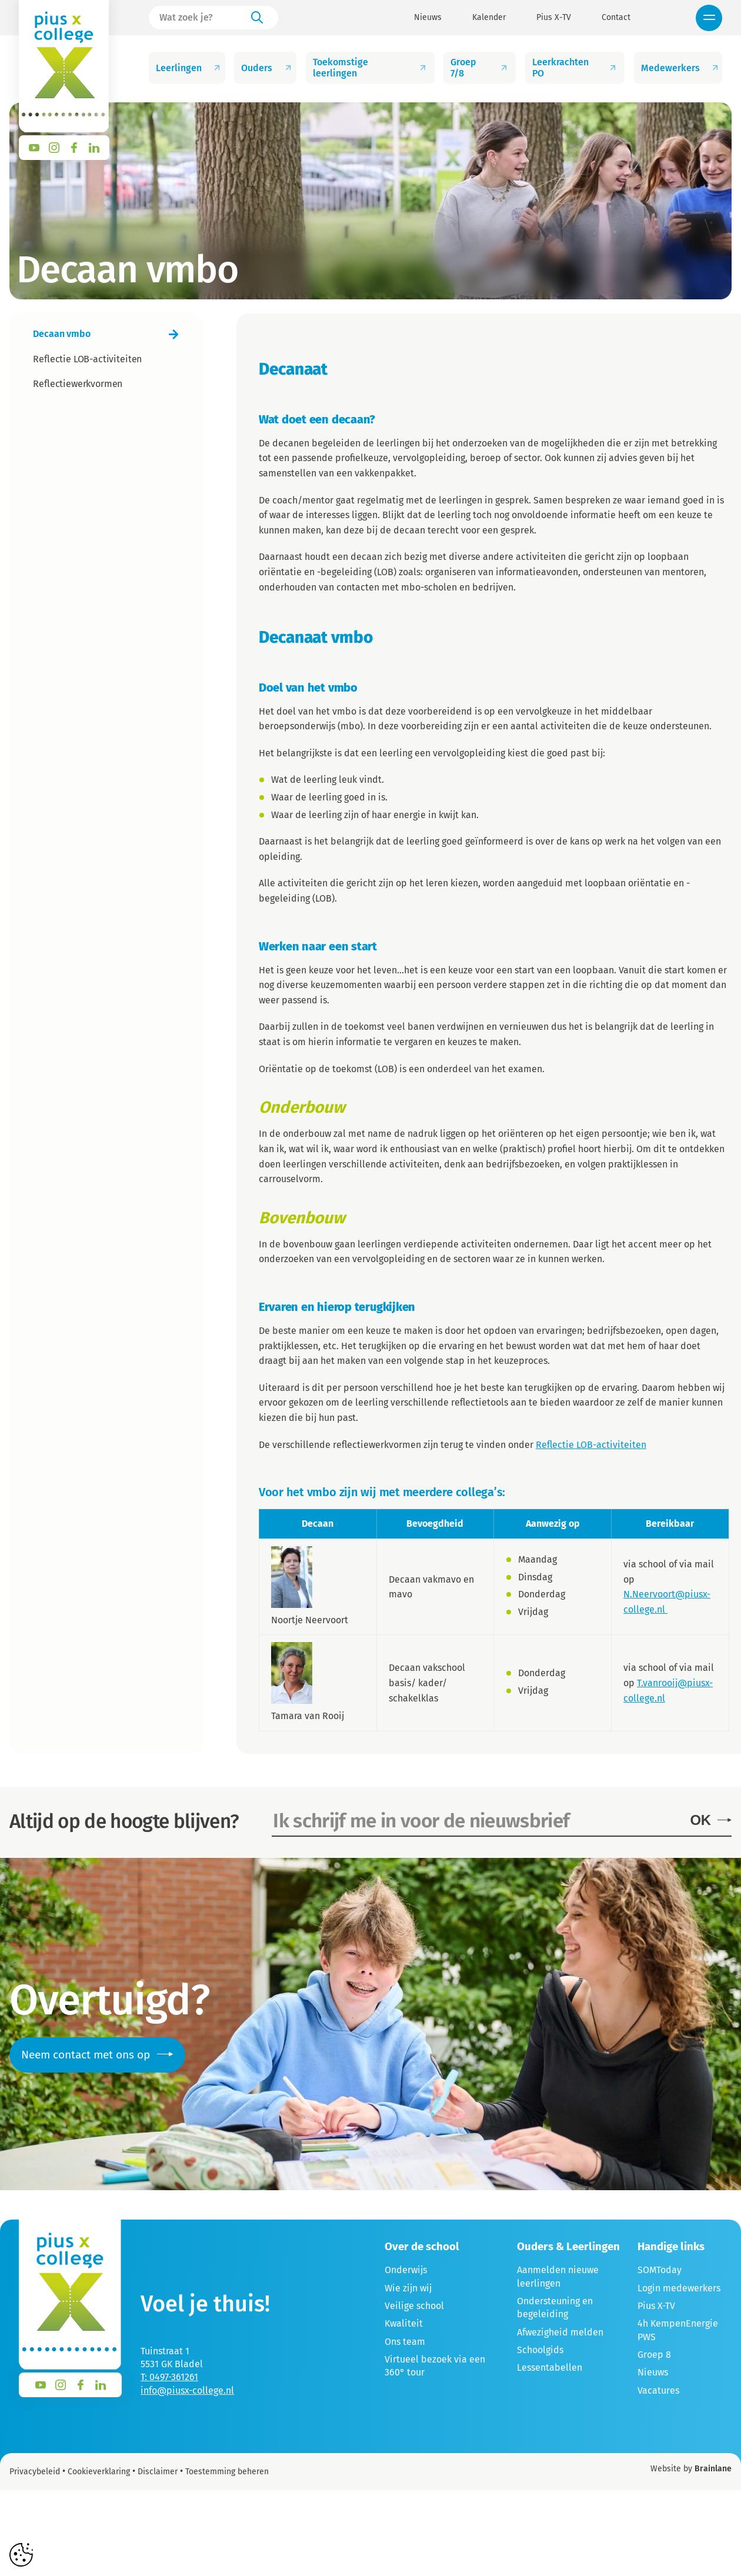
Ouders (267, 68)
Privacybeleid (34, 2472)
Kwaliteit (404, 2323)
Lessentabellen (549, 2367)
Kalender (489, 17)
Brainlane (713, 2469)
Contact (616, 17)
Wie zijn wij (408, 2288)
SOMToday (659, 2269)
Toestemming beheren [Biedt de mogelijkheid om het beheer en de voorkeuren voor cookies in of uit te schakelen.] (227, 2472)
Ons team (405, 2341)
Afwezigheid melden (560, 2332)
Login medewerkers (678, 2288)
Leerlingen (189, 68)
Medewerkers (680, 68)
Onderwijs (406, 2269)
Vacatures (658, 2390)
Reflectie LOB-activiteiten (591, 1444)
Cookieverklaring (99, 2472)
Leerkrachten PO (575, 67)
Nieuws (428, 17)
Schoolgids (540, 2349)
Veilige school (414, 2305)
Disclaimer (158, 2472)
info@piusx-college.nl (187, 2390)
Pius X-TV (553, 17)
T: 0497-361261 (169, 2377)
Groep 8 (654, 2354)
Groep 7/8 (480, 67)
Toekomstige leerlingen (370, 67)
